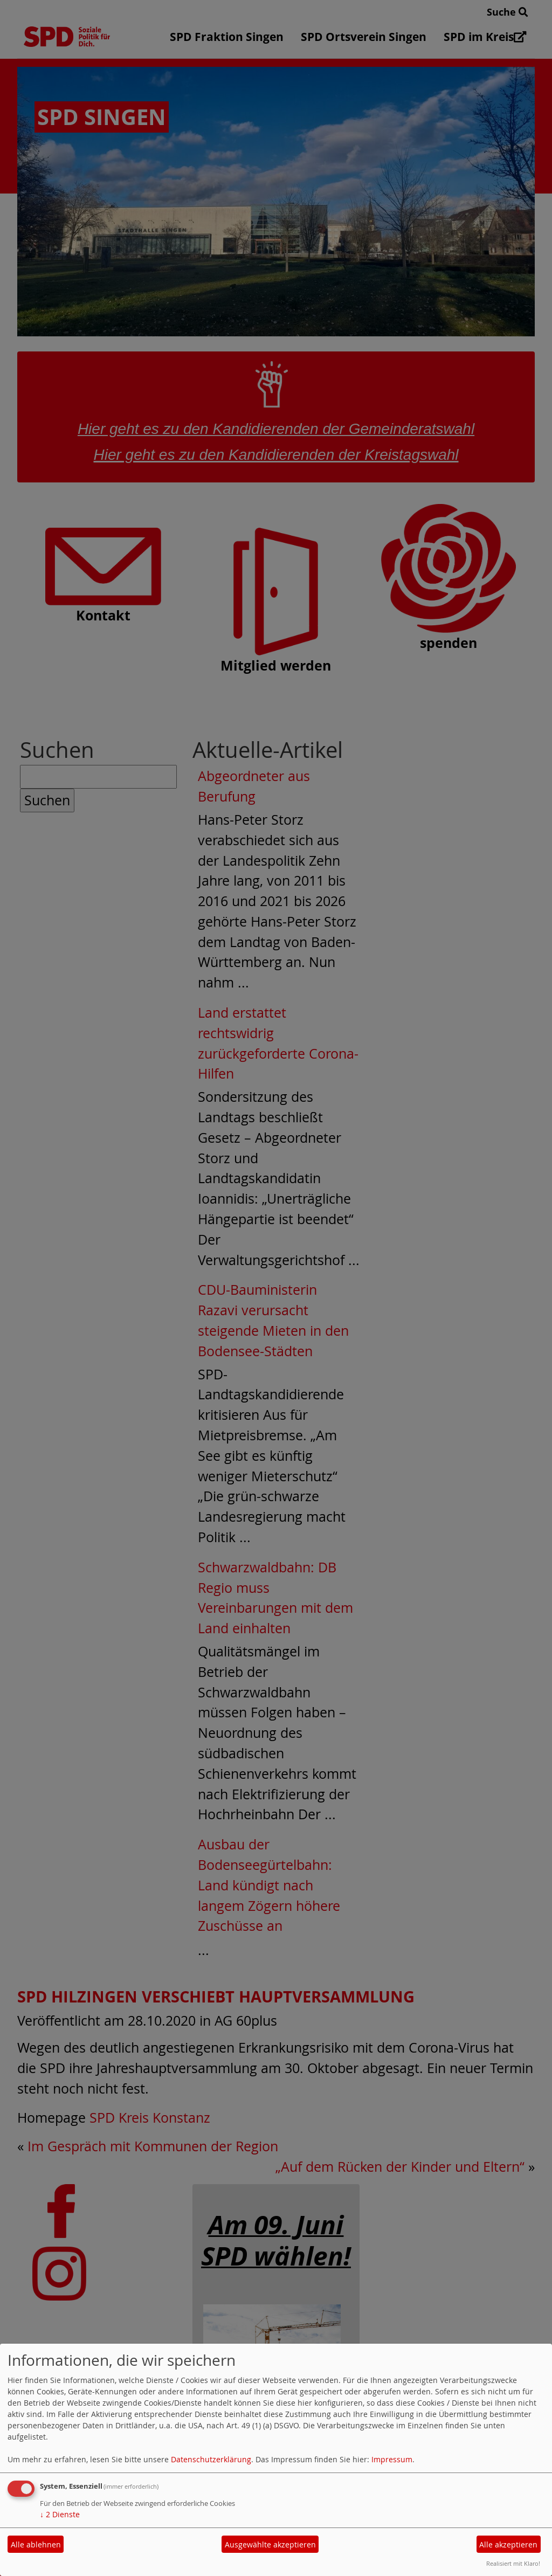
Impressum (391, 2459)
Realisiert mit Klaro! (513, 2563)
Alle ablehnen (36, 2544)
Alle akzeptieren (508, 2544)
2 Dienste (60, 2514)
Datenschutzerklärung (211, 2459)
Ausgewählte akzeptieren (270, 2544)
